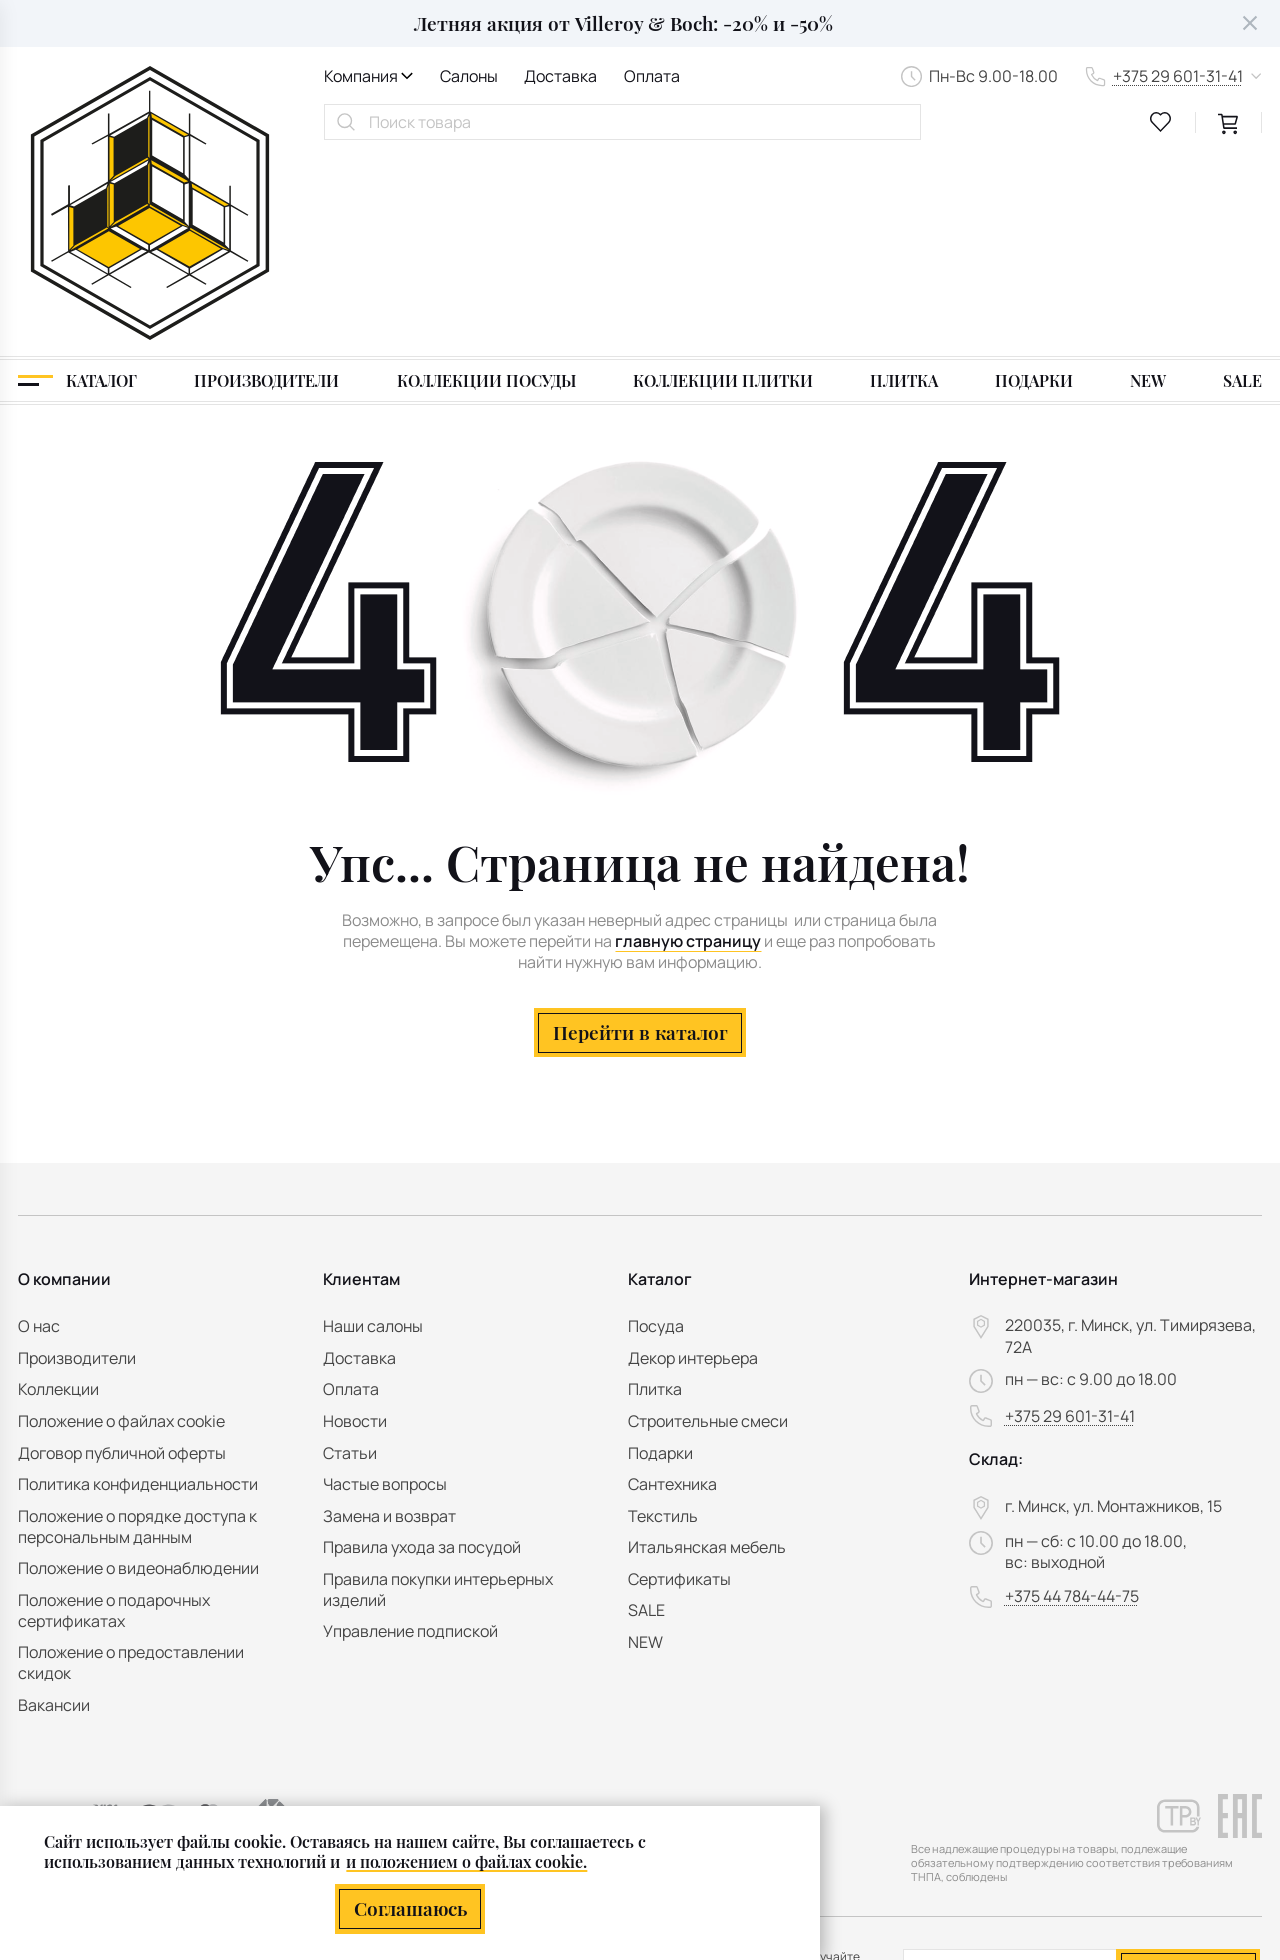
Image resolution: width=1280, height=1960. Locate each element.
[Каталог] (77, 179)
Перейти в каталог (640, 831)
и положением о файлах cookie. (466, 1861)
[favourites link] (1161, 122)
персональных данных (1136, 1809)
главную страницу (688, 740)
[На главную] (150, 103)
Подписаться (1188, 1765)
